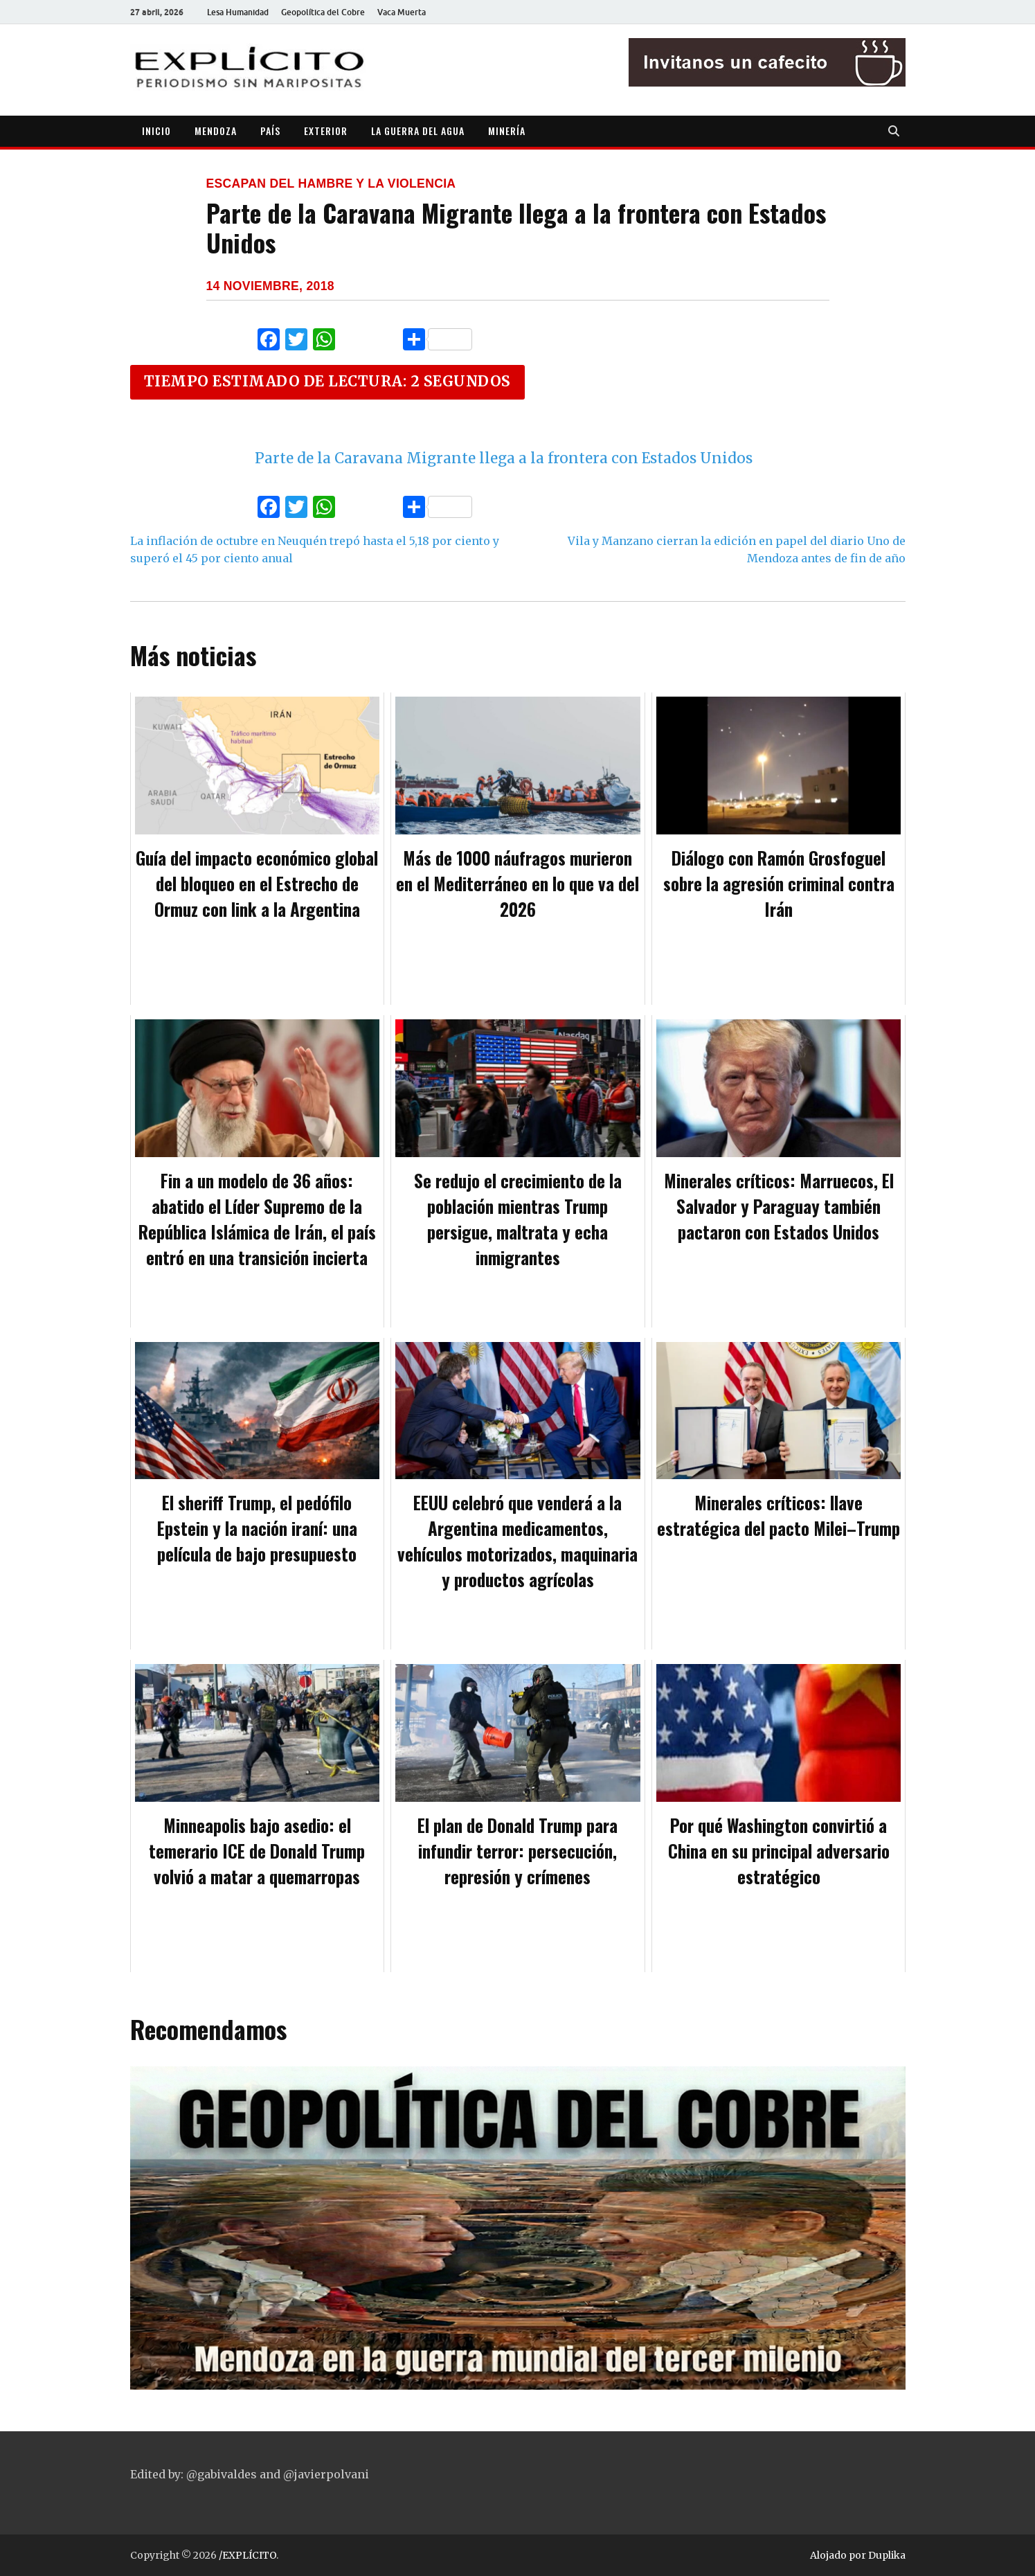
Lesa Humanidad (238, 12)
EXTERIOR (326, 130)
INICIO (156, 130)
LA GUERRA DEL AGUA (418, 130)
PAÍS (270, 130)
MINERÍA (506, 130)
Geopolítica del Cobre (323, 12)
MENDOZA (216, 130)
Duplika (887, 2555)
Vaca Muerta (401, 12)
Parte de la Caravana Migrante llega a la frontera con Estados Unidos (504, 458)
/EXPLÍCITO (247, 2555)
